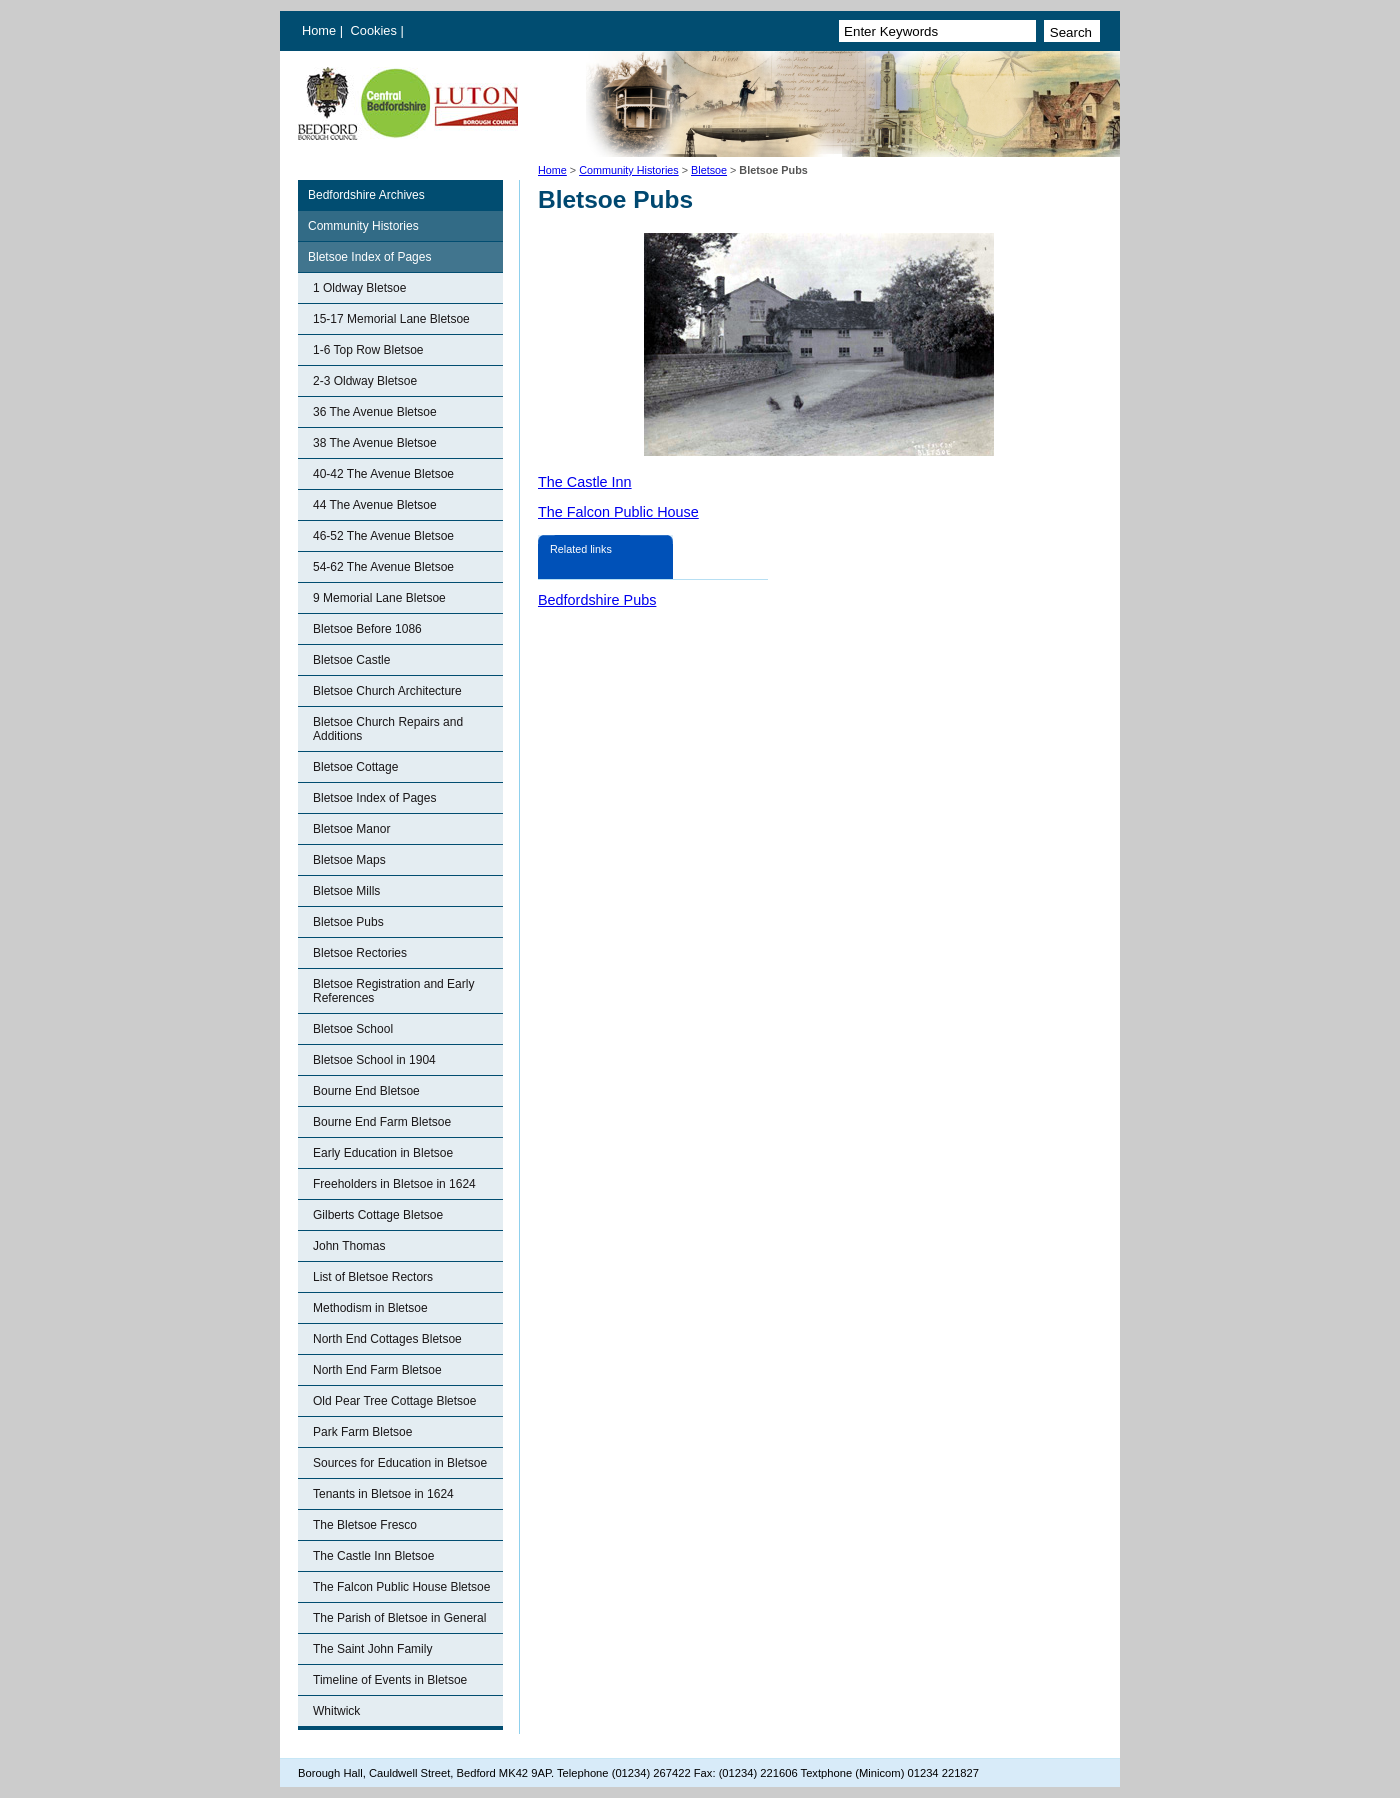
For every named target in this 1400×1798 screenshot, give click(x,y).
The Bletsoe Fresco (365, 1525)
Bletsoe (709, 170)
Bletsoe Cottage (355, 767)
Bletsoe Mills (346, 891)
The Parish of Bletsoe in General (399, 1618)
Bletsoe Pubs (348, 922)
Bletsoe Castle (351, 660)
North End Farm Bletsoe (377, 1370)
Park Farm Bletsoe (362, 1432)
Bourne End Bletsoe (366, 1091)
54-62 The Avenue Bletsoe (383, 567)
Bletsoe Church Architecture (387, 691)
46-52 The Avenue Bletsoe (383, 536)
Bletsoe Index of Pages (369, 257)
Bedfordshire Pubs (597, 600)
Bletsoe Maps (349, 860)
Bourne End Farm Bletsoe (382, 1122)
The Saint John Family (372, 1649)
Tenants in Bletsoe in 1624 (383, 1494)
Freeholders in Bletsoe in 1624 (394, 1184)
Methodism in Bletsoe (370, 1308)
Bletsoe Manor (351, 829)
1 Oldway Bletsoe (359, 288)
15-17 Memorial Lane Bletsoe (391, 319)
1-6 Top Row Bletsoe (368, 350)
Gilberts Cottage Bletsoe (378, 1215)
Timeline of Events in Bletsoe (390, 1680)
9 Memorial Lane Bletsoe (379, 598)
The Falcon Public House (618, 512)
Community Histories (629, 170)
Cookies (376, 30)
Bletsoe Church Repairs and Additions (388, 729)
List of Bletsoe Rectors (373, 1277)
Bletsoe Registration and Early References (393, 991)
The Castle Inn (585, 482)
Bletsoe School (353, 1029)
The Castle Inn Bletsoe (373, 1556)
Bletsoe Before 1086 (367, 629)
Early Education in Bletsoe (383, 1153)
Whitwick (336, 1711)
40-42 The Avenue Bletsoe (383, 474)
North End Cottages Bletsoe (387, 1339)
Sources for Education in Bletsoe (400, 1463)
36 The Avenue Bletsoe (375, 412)
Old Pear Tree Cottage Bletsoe (394, 1401)
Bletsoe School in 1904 (374, 1060)
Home (319, 30)
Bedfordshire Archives (366, 195)
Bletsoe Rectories (360, 953)
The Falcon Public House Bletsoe (401, 1587)
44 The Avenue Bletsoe (375, 505)
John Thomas (349, 1246)
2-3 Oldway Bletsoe (365, 381)
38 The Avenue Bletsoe (375, 443)
